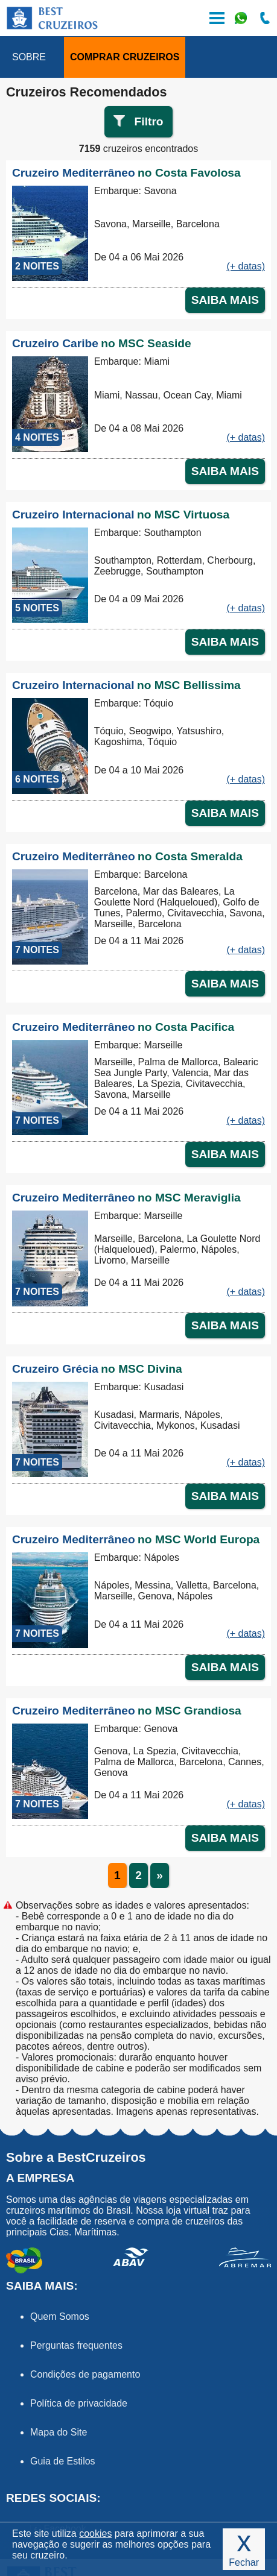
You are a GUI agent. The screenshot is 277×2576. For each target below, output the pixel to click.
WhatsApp (241, 18)
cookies (95, 2533)
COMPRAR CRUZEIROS (124, 57)
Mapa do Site (58, 2432)
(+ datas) (245, 266)
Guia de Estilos (62, 2461)
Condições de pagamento (85, 2374)
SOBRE (29, 57)
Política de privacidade (78, 2403)
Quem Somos (59, 2316)
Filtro (149, 121)
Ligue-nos (265, 18)
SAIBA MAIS (225, 300)
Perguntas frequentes (76, 2345)
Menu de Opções (217, 18)
